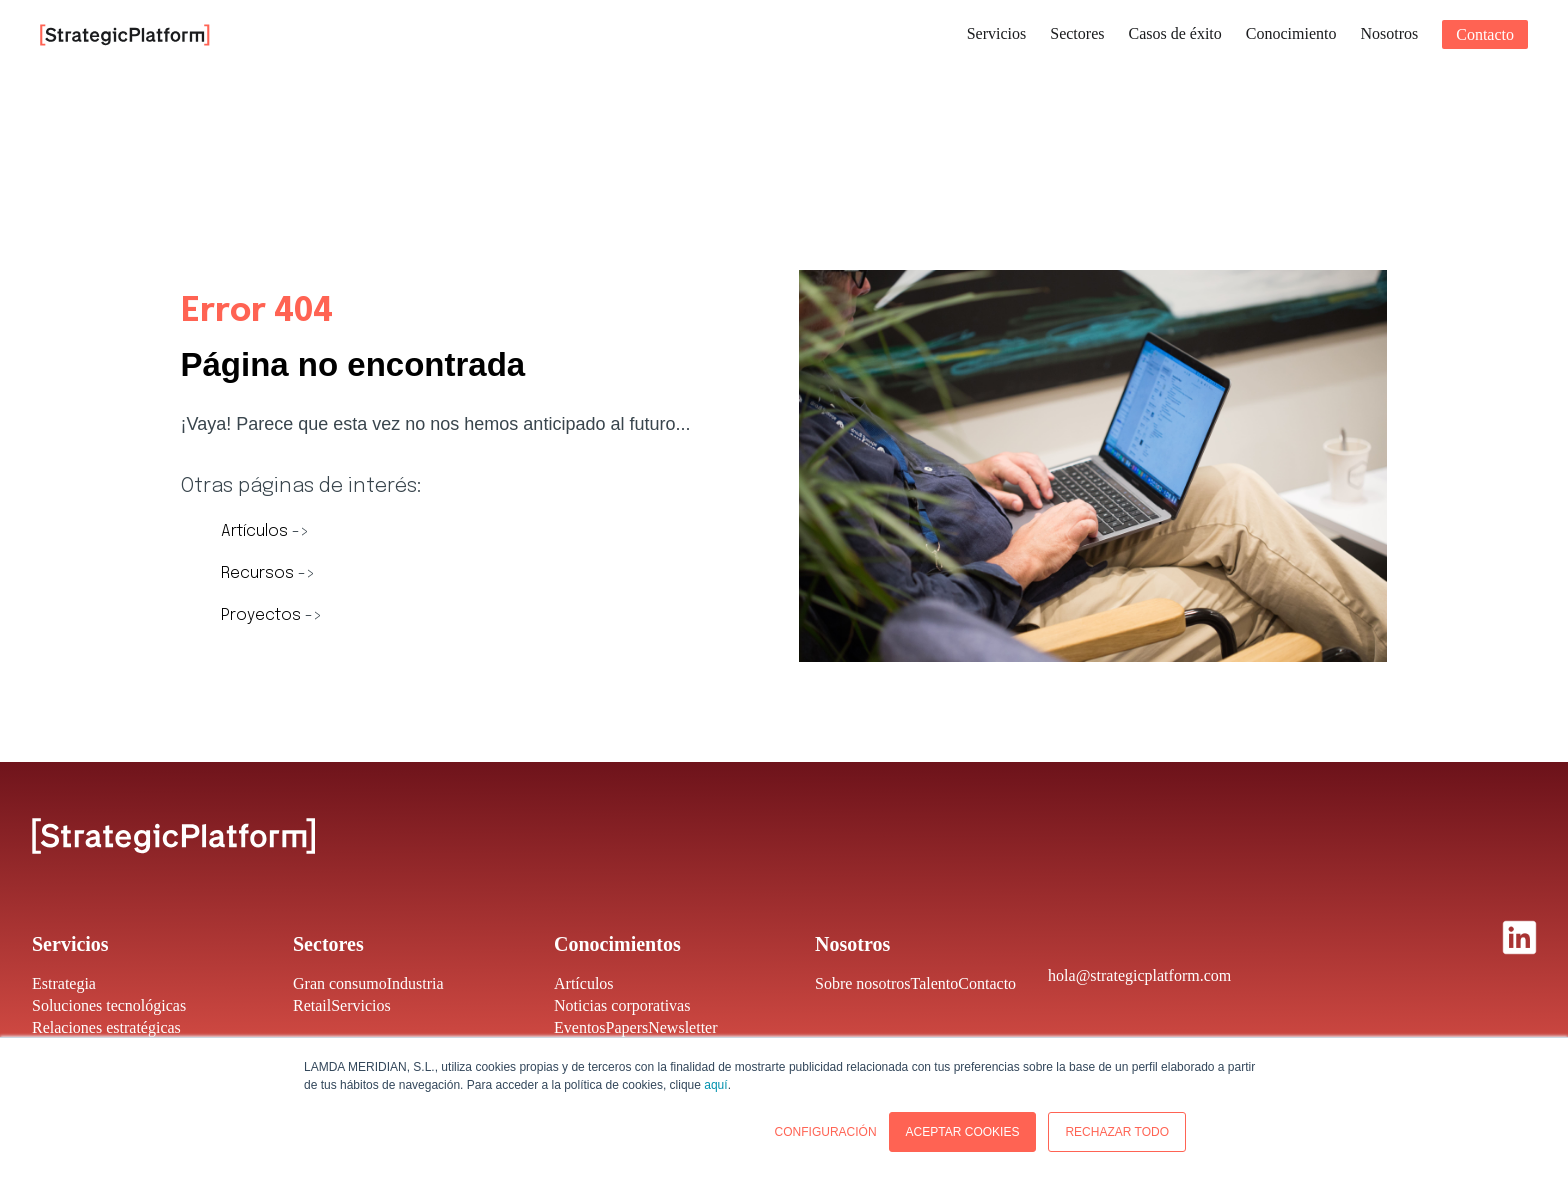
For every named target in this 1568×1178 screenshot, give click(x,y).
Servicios (997, 33)
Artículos (256, 531)
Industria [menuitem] (415, 983)
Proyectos (263, 615)
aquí (715, 1085)
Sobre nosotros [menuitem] (863, 983)
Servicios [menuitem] (361, 1005)
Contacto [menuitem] (987, 983)
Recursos (259, 573)
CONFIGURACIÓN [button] (826, 1132)
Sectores (1077, 33)
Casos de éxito (1174, 33)
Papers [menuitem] (627, 1027)
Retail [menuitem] (312, 1005)
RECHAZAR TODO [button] (1117, 1132)
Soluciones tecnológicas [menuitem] (109, 1005)
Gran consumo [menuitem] (340, 983)
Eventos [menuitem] (580, 1027)
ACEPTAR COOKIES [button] (963, 1132)
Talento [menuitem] (935, 983)
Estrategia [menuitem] (64, 983)
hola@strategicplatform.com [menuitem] (1139, 975)
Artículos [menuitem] (584, 983)
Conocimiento (1291, 33)
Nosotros (1389, 33)
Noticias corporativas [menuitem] (622, 1005)
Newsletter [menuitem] (682, 1027)
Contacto (1485, 34)
